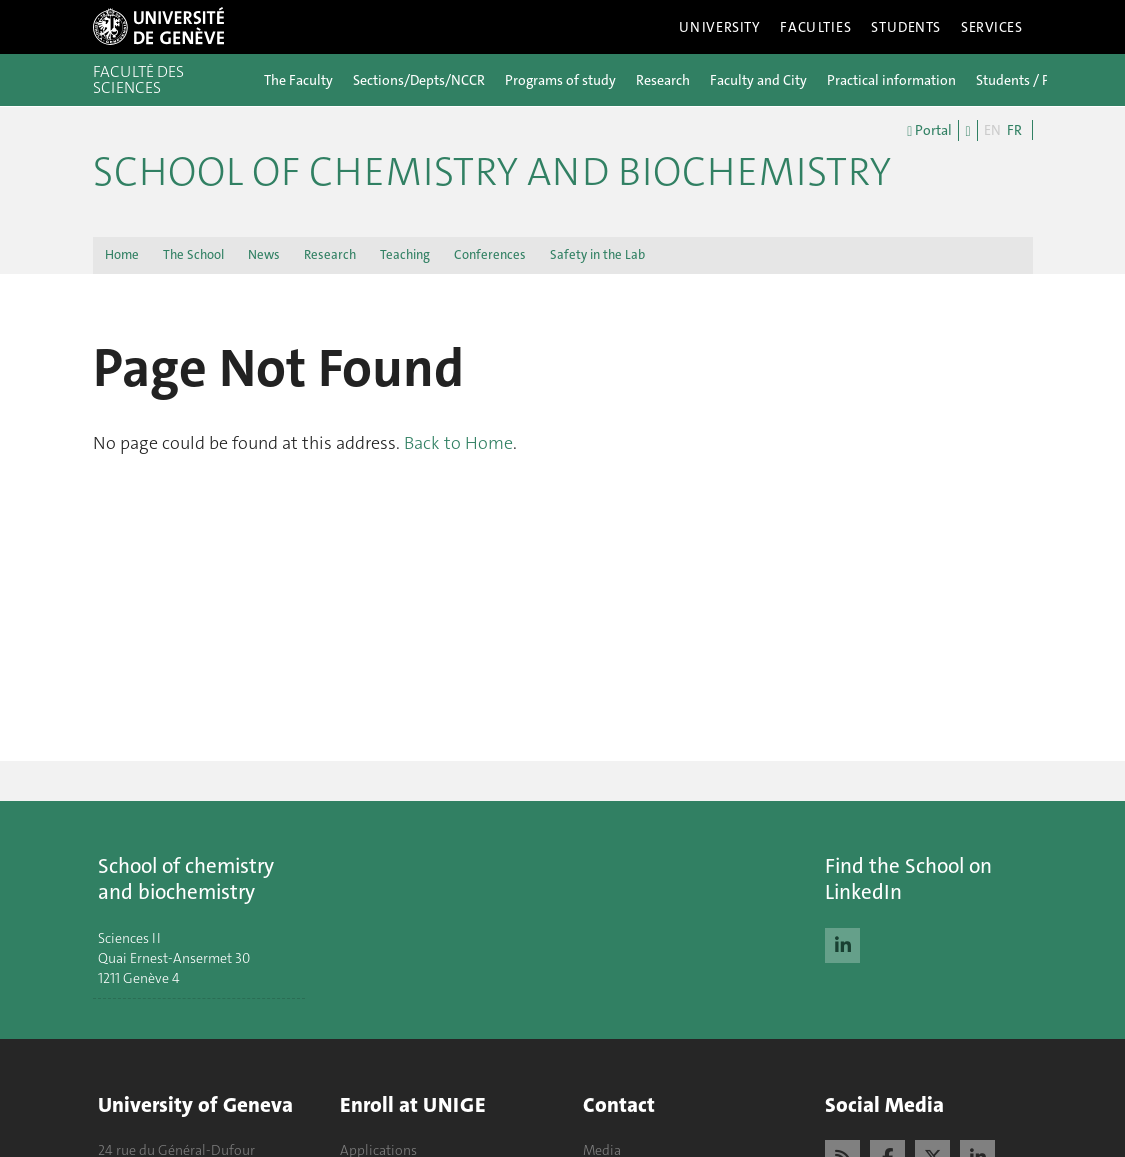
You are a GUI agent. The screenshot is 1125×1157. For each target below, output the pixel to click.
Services (992, 27)
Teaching (405, 254)
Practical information (891, 80)
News (264, 254)
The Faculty (298, 80)
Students (906, 27)
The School (193, 254)
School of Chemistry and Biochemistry (492, 172)
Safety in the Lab (597, 254)
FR (1014, 130)
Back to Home (458, 443)
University (720, 27)
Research (663, 80)
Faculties (815, 27)
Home (122, 254)
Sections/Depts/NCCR (419, 80)
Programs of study (560, 80)
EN (992, 130)
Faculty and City (758, 80)
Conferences (490, 254)
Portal (929, 131)
